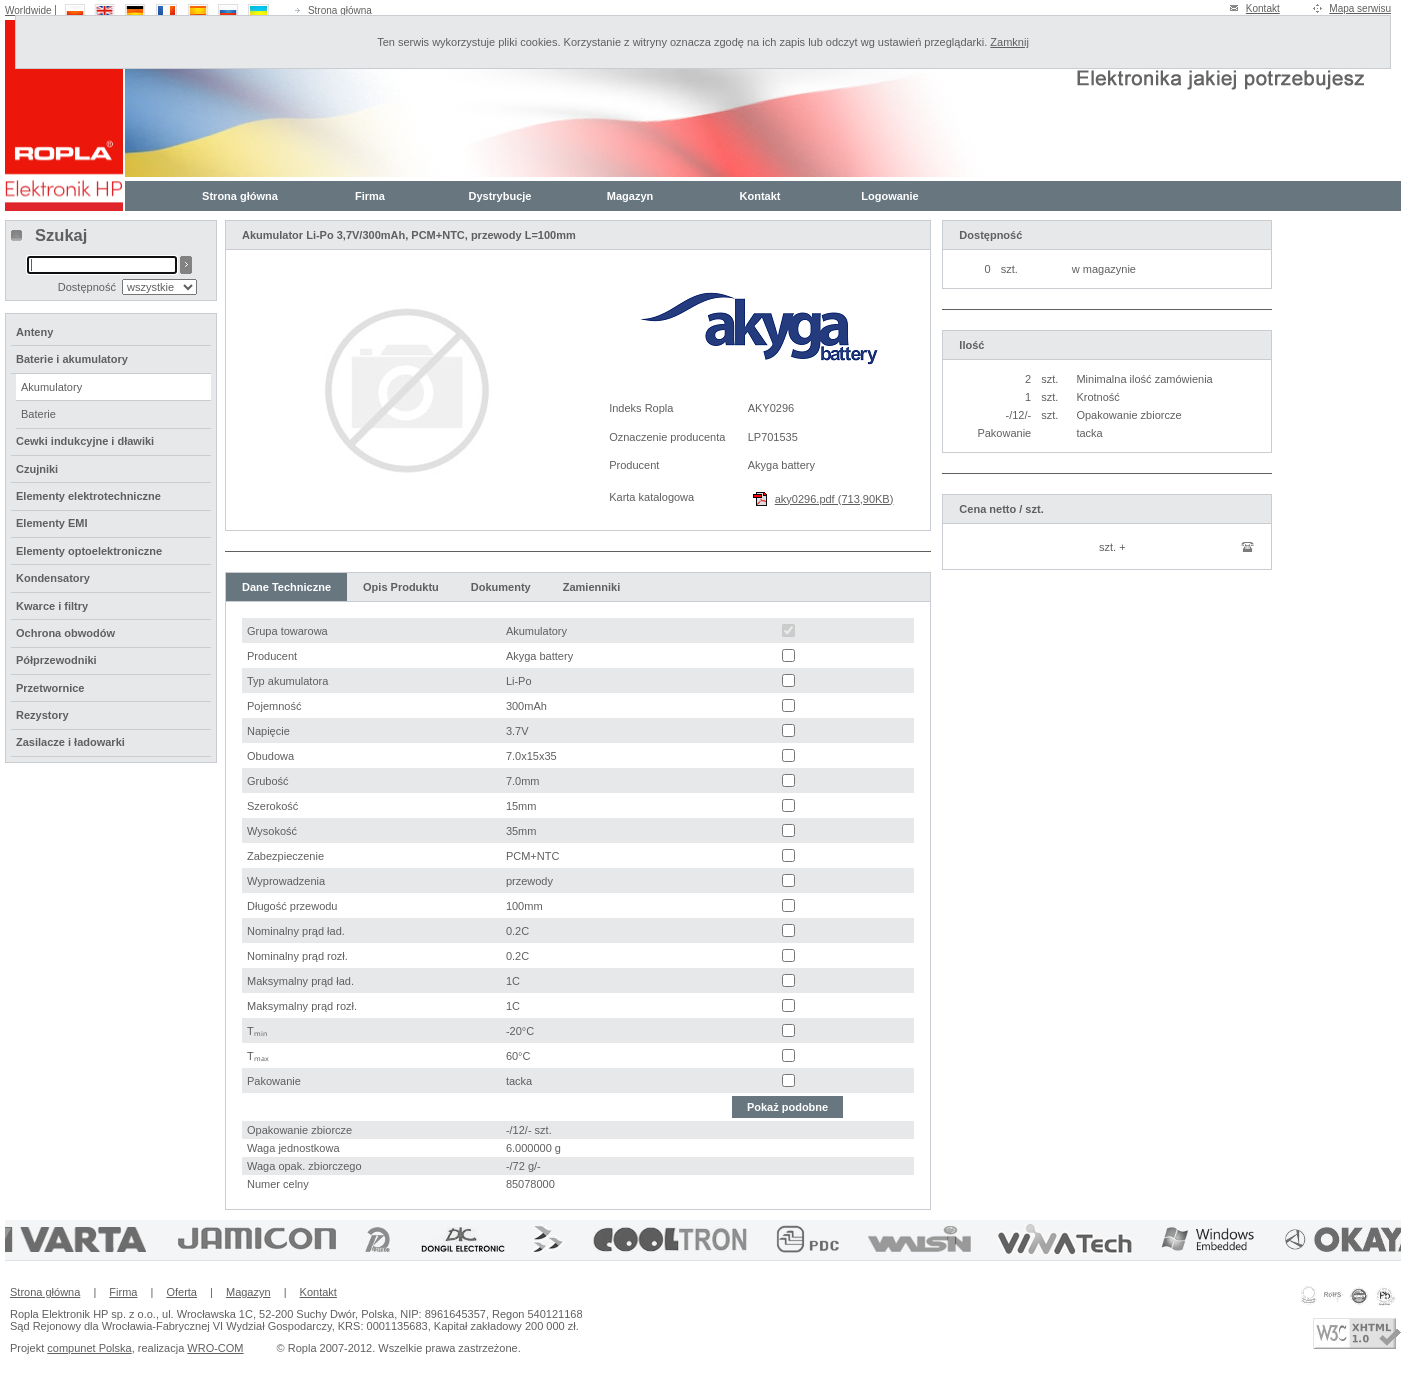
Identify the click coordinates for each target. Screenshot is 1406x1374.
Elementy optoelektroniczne (89, 551)
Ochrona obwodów (65, 633)
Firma (370, 196)
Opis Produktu (401, 587)
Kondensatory (53, 578)
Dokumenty (501, 587)
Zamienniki (591, 587)
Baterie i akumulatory (72, 359)
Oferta (181, 1292)
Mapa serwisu (1360, 8)
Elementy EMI (52, 523)
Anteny (34, 332)
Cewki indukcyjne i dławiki (85, 441)
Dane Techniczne (286, 587)
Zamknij (1009, 42)
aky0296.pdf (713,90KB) (834, 499)
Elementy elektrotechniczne (88, 496)
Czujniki (37, 469)
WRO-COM (215, 1348)
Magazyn (630, 196)
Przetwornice (50, 688)
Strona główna (340, 10)
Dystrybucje (500, 196)
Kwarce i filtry (52, 606)
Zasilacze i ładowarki (70, 742)
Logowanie (889, 196)
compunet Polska (89, 1348)
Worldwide (28, 10)
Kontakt (1263, 8)
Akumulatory (51, 387)
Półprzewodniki (56, 660)
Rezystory (42, 715)
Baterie (38, 414)
